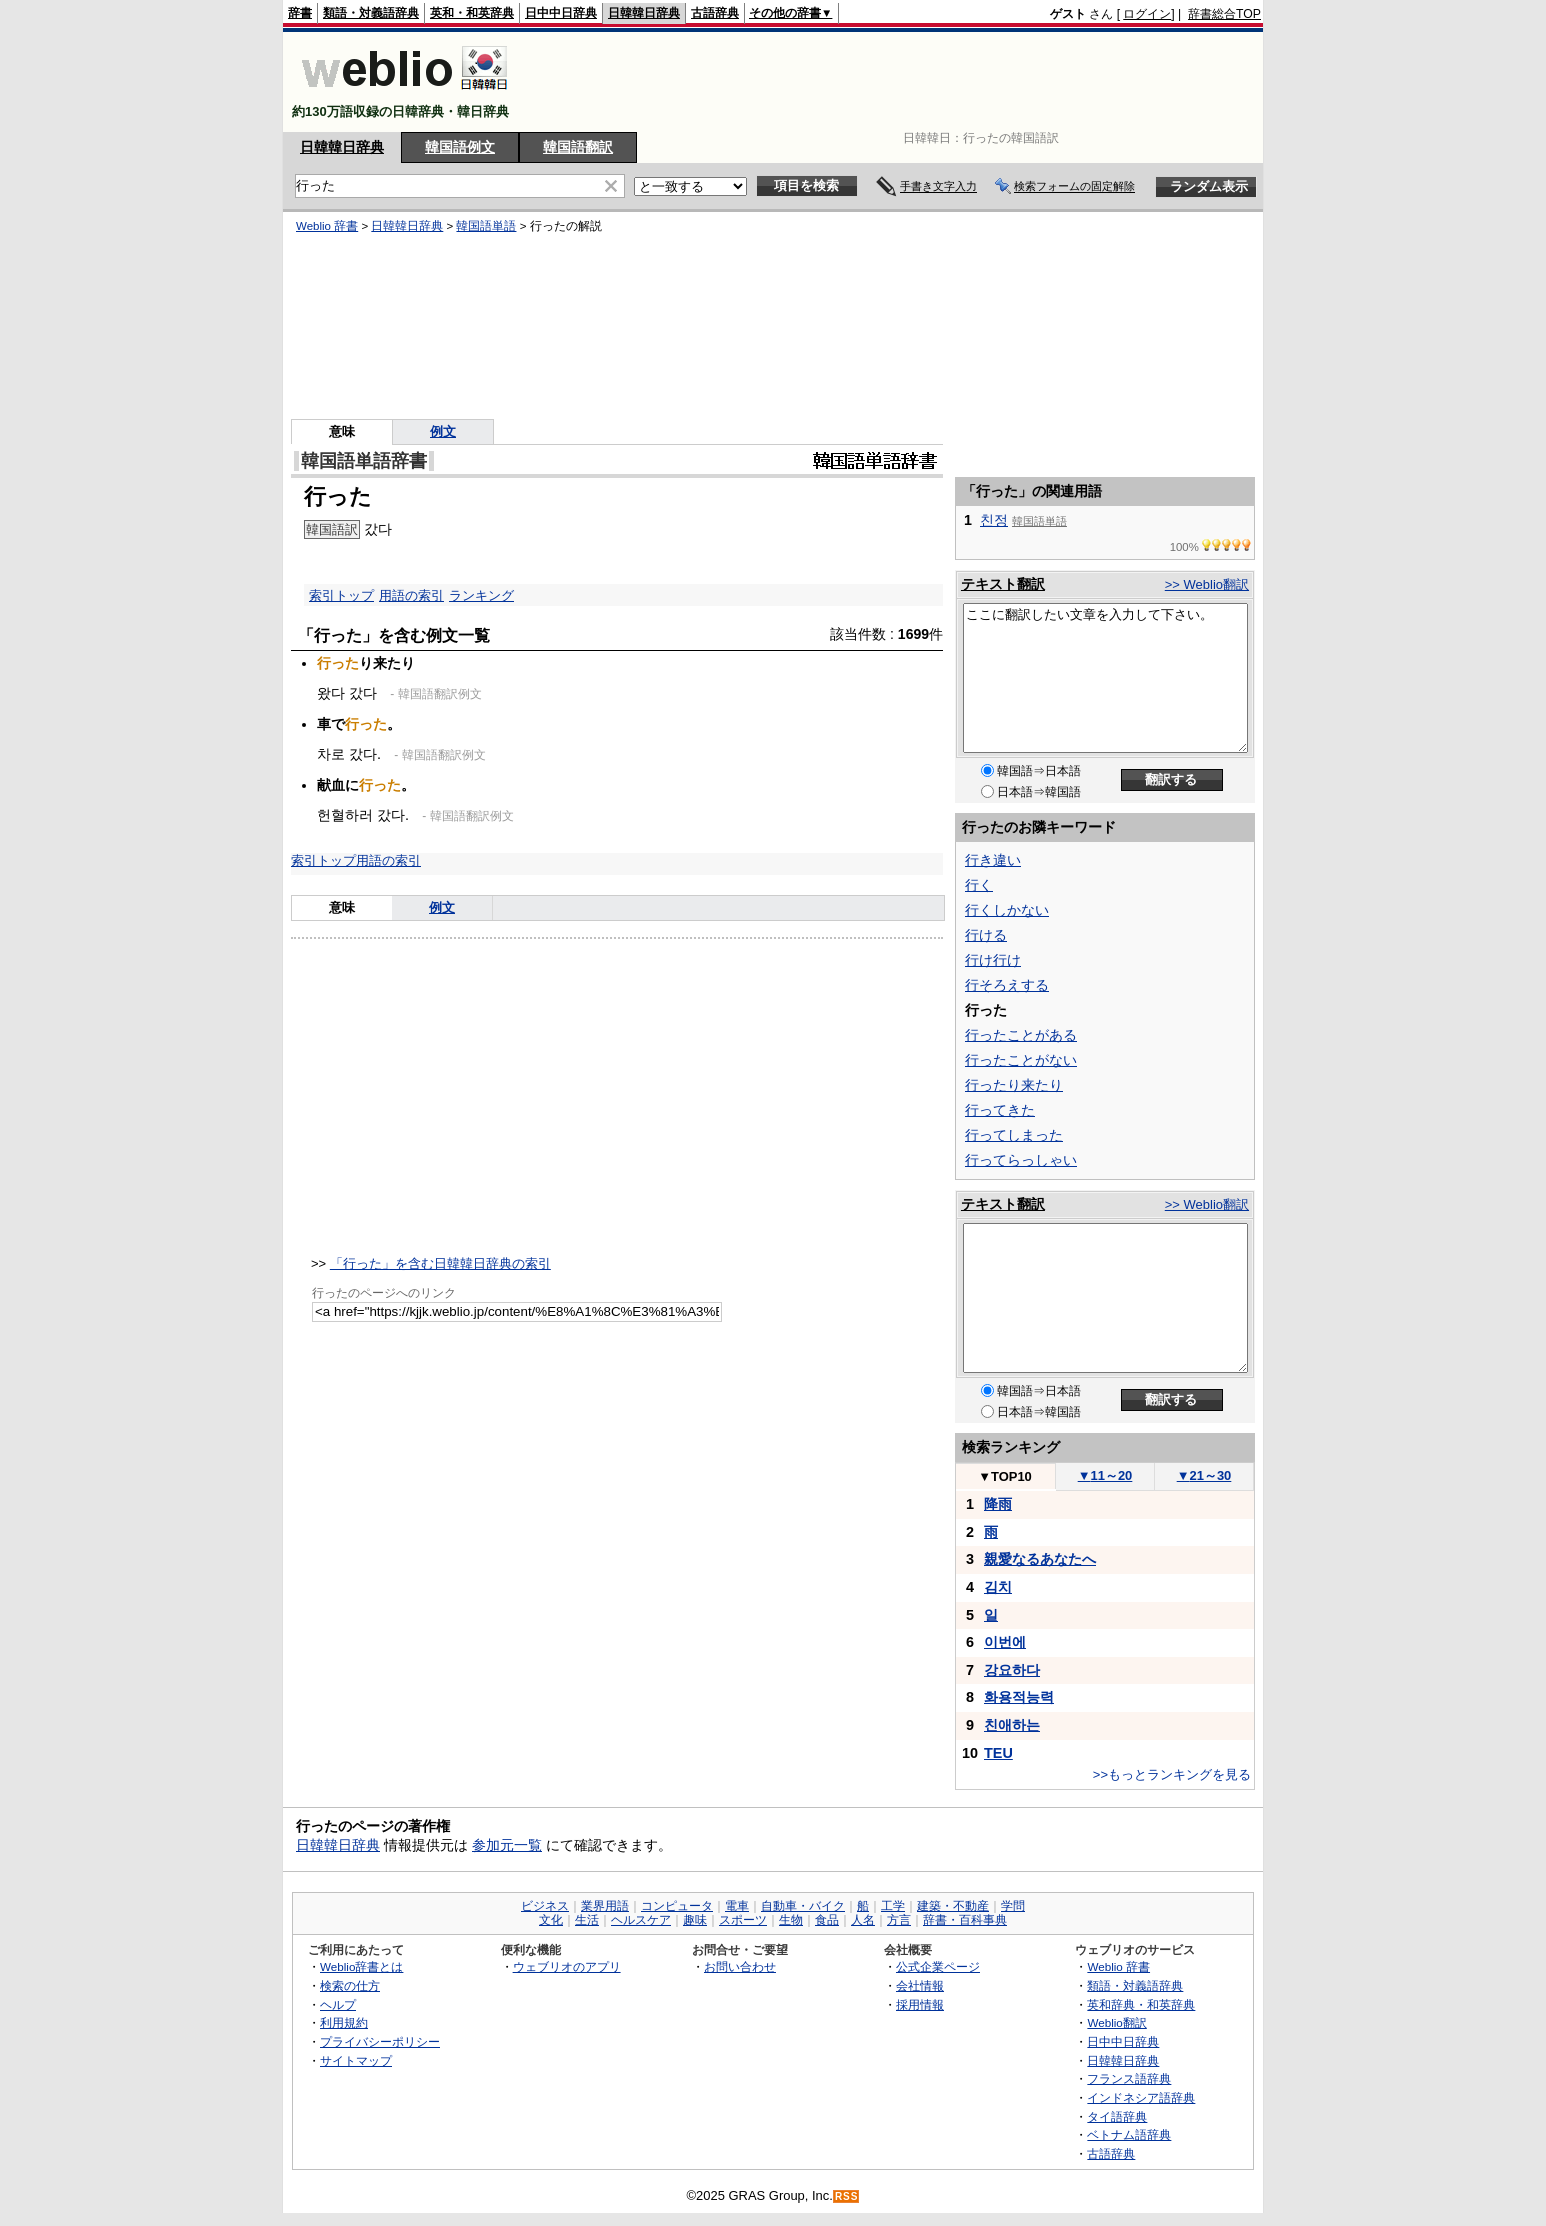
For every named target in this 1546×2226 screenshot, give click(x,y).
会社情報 (920, 1985)
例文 (443, 431)
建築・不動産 (953, 1906)
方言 (899, 1920)
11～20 (1105, 1475)
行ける (986, 935)
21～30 (1204, 1475)
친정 (994, 520)
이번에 (1005, 1642)
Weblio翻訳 (1116, 2022)
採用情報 (920, 2004)
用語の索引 (411, 595)
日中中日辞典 (561, 13)
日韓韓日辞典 (644, 13)
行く (979, 885)
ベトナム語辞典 (1129, 2134)
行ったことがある (1021, 1035)
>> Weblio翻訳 (1207, 584)
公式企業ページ (938, 1966)
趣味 (695, 1920)
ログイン (1147, 14)
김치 (998, 1587)
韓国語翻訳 (578, 147)
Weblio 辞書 (327, 226)
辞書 (300, 13)
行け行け (993, 960)
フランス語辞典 (1129, 2078)
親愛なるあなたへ (1040, 1559)
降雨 (998, 1504)
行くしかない (1007, 910)
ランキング (481, 595)
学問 (1013, 1906)
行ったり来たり (1014, 1085)
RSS (847, 2196)
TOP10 (1005, 1476)
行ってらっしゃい (1021, 1160)
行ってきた (1000, 1110)
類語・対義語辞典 (371, 13)
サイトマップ (356, 2060)
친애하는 (1012, 1725)
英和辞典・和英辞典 (1141, 2004)
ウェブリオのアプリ (567, 1966)
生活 (587, 1920)
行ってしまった (1014, 1135)
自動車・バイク (803, 1906)
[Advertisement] (897, 82)
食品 (827, 1920)
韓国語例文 (460, 147)
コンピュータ (677, 1906)
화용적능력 (1019, 1697)
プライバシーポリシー (380, 2041)
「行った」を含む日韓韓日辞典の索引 (440, 1263)
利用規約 (344, 2022)
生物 (791, 1920)
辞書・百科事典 (965, 1920)
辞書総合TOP (1224, 14)
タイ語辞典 (1117, 2116)
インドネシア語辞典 (1141, 2097)
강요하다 (1012, 1670)
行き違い (993, 860)
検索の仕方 (350, 1985)
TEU (998, 1753)
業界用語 (605, 1906)
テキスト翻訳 (1003, 584)
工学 (893, 1906)
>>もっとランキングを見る (1172, 1774)
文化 (551, 1920)
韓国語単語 (486, 226)
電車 (737, 1906)
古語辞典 (715, 13)
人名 (863, 1920)
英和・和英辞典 (472, 13)
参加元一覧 (507, 1845)
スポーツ (743, 1920)
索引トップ (341, 595)
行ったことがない (1021, 1060)
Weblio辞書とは (361, 1966)
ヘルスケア (641, 1920)
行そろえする (1007, 985)
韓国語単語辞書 (364, 461)
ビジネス (545, 1906)
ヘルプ (338, 2004)
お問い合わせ (740, 1966)
